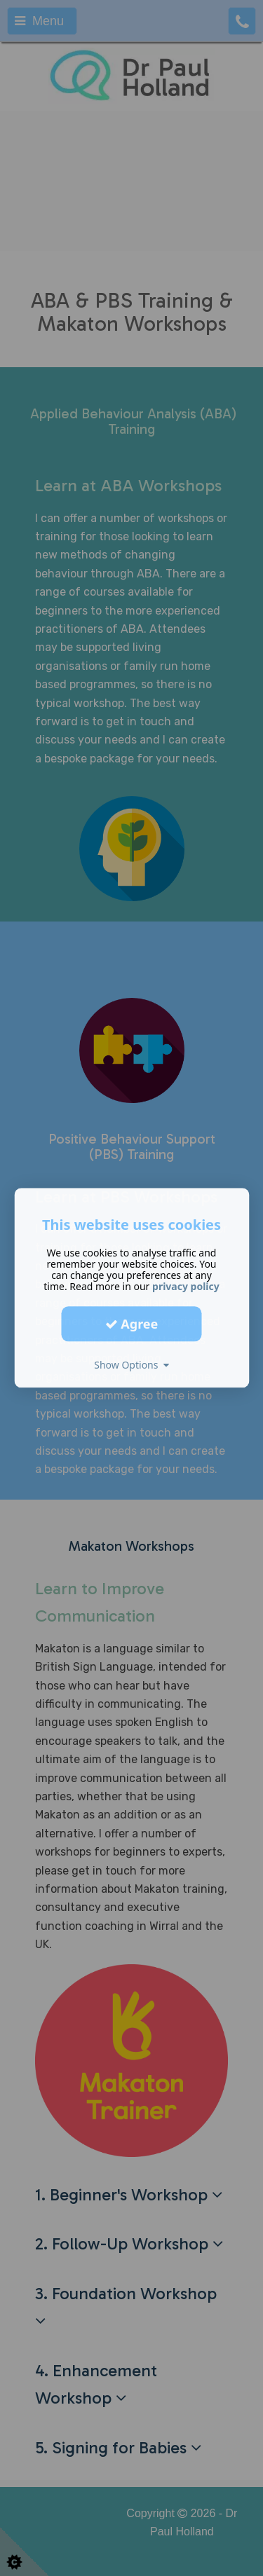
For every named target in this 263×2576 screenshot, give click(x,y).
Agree (132, 1323)
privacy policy (186, 1286)
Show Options (131, 1364)
